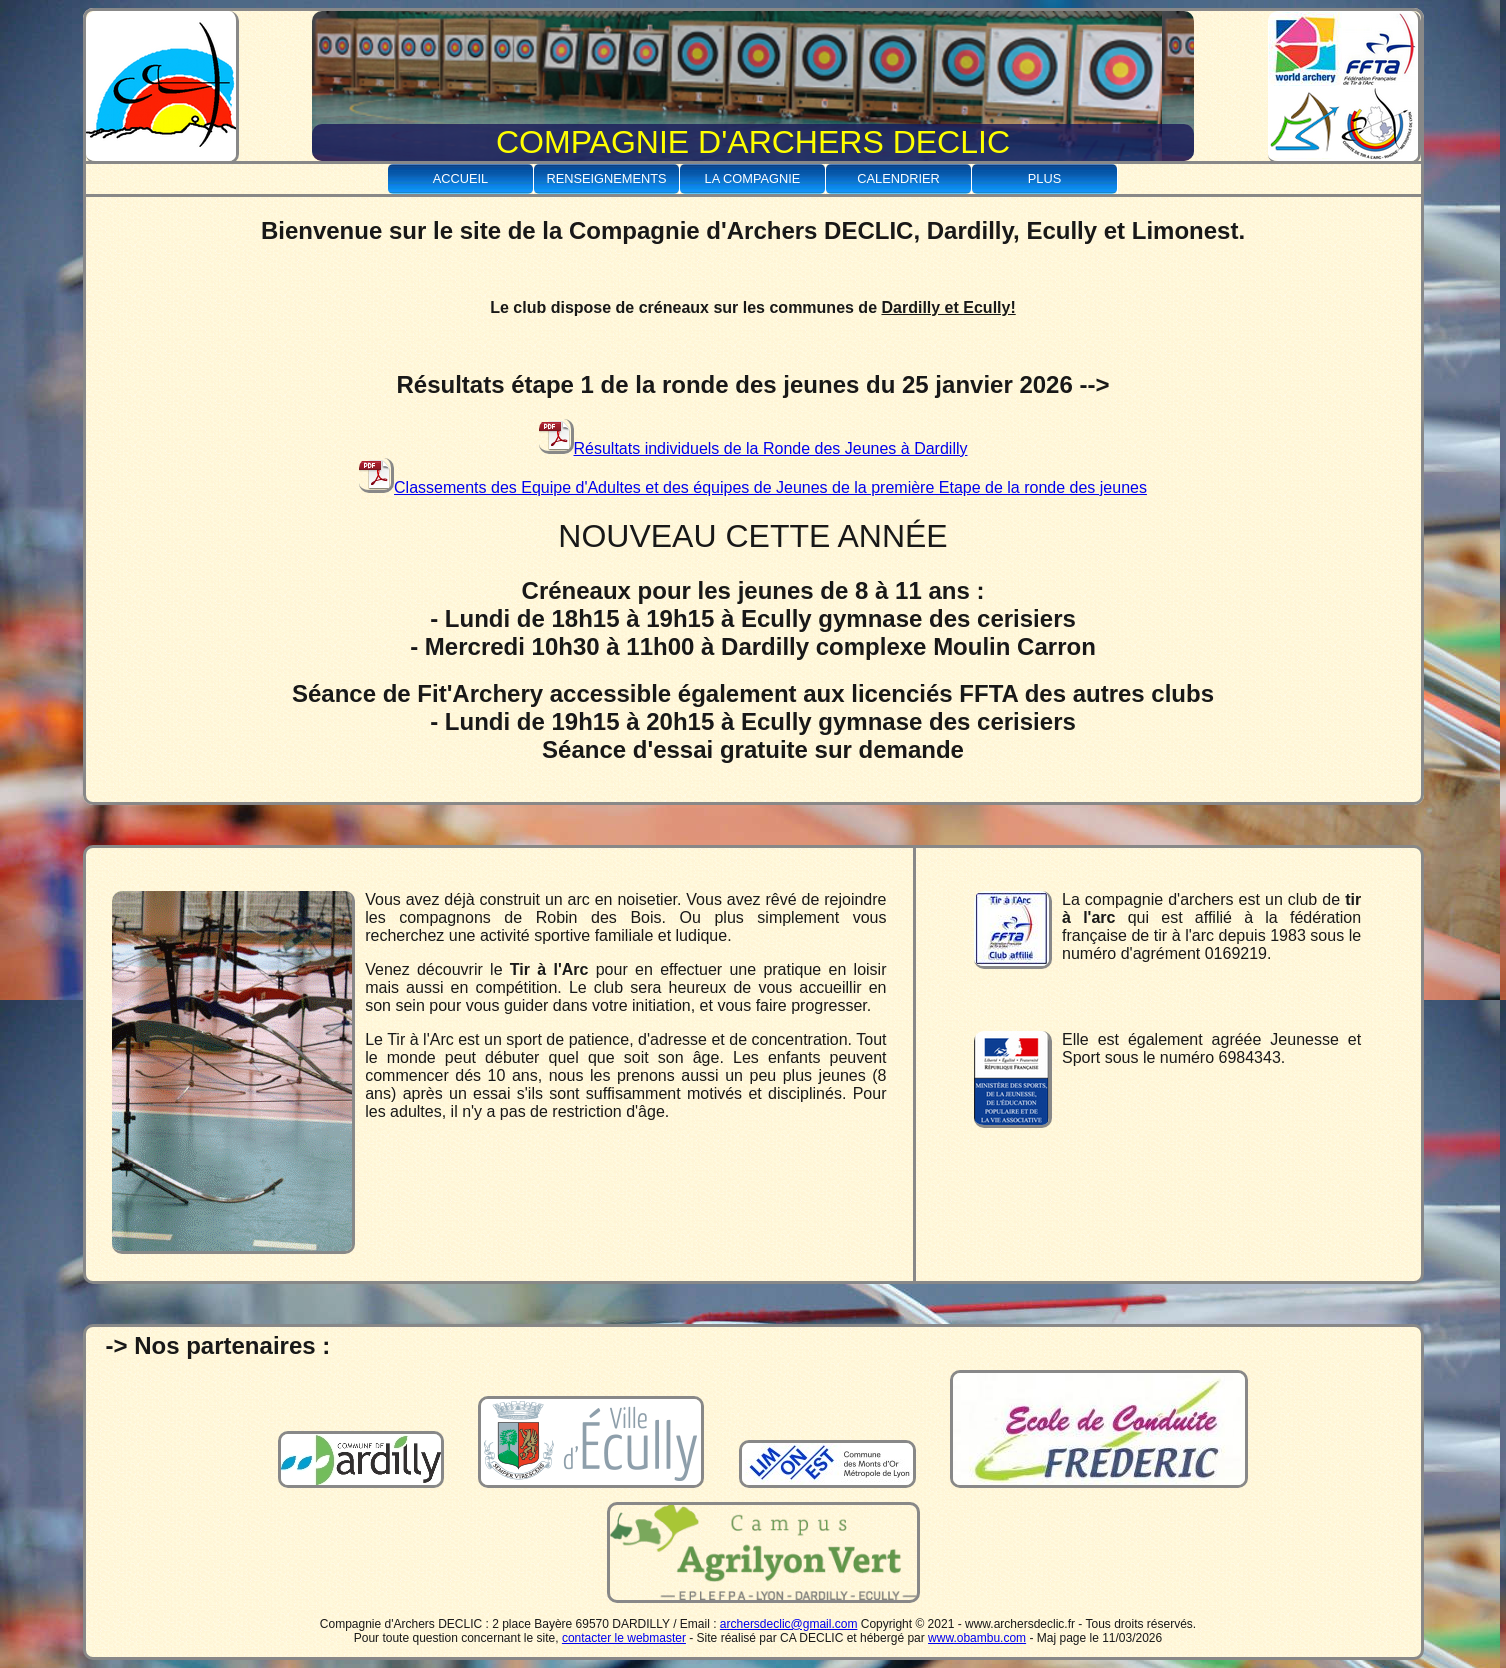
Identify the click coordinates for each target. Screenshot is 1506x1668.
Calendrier (898, 178)
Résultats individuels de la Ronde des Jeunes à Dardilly (753, 448)
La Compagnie (753, 178)
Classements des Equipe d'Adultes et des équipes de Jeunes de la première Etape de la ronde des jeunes (753, 487)
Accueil (460, 178)
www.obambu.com (977, 1638)
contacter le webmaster (624, 1638)
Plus (1044, 178)
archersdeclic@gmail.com (789, 1624)
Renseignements (606, 178)
